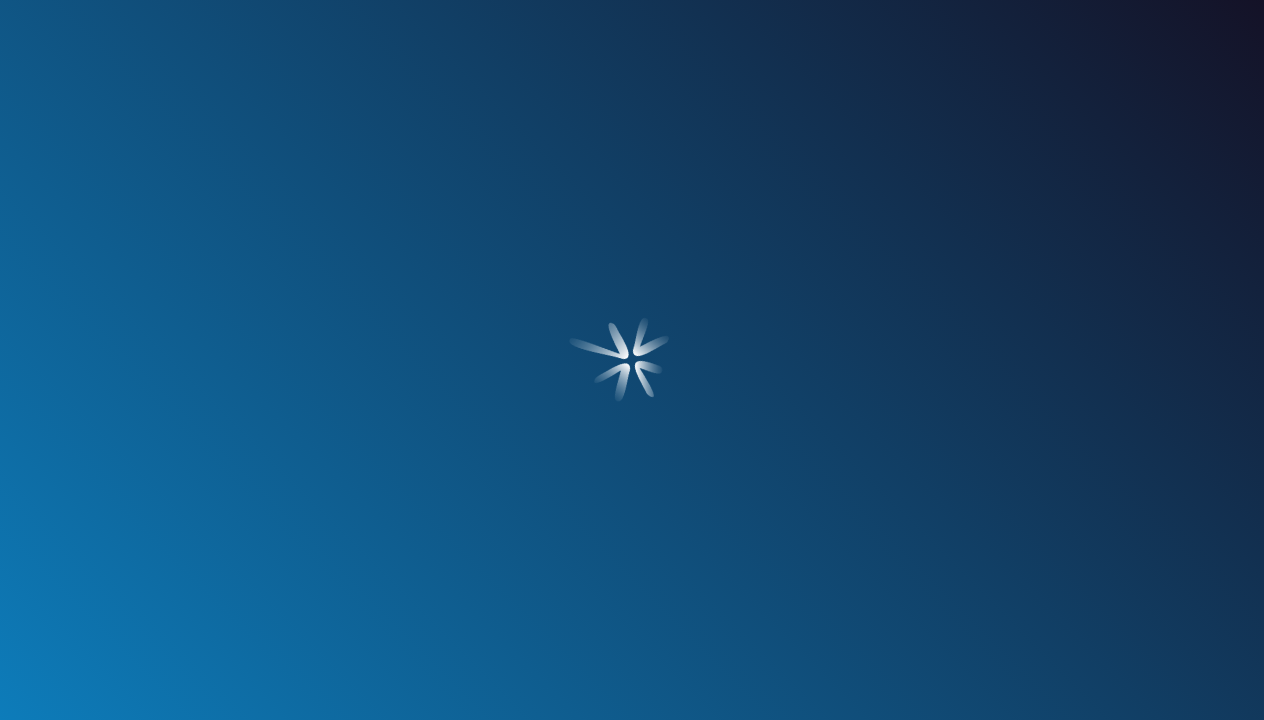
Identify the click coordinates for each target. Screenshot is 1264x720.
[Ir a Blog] (136, 434)
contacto (1025, 178)
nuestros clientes (632, 178)
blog (837, 178)
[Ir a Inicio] (632, 61)
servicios (426, 178)
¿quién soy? (239, 178)
